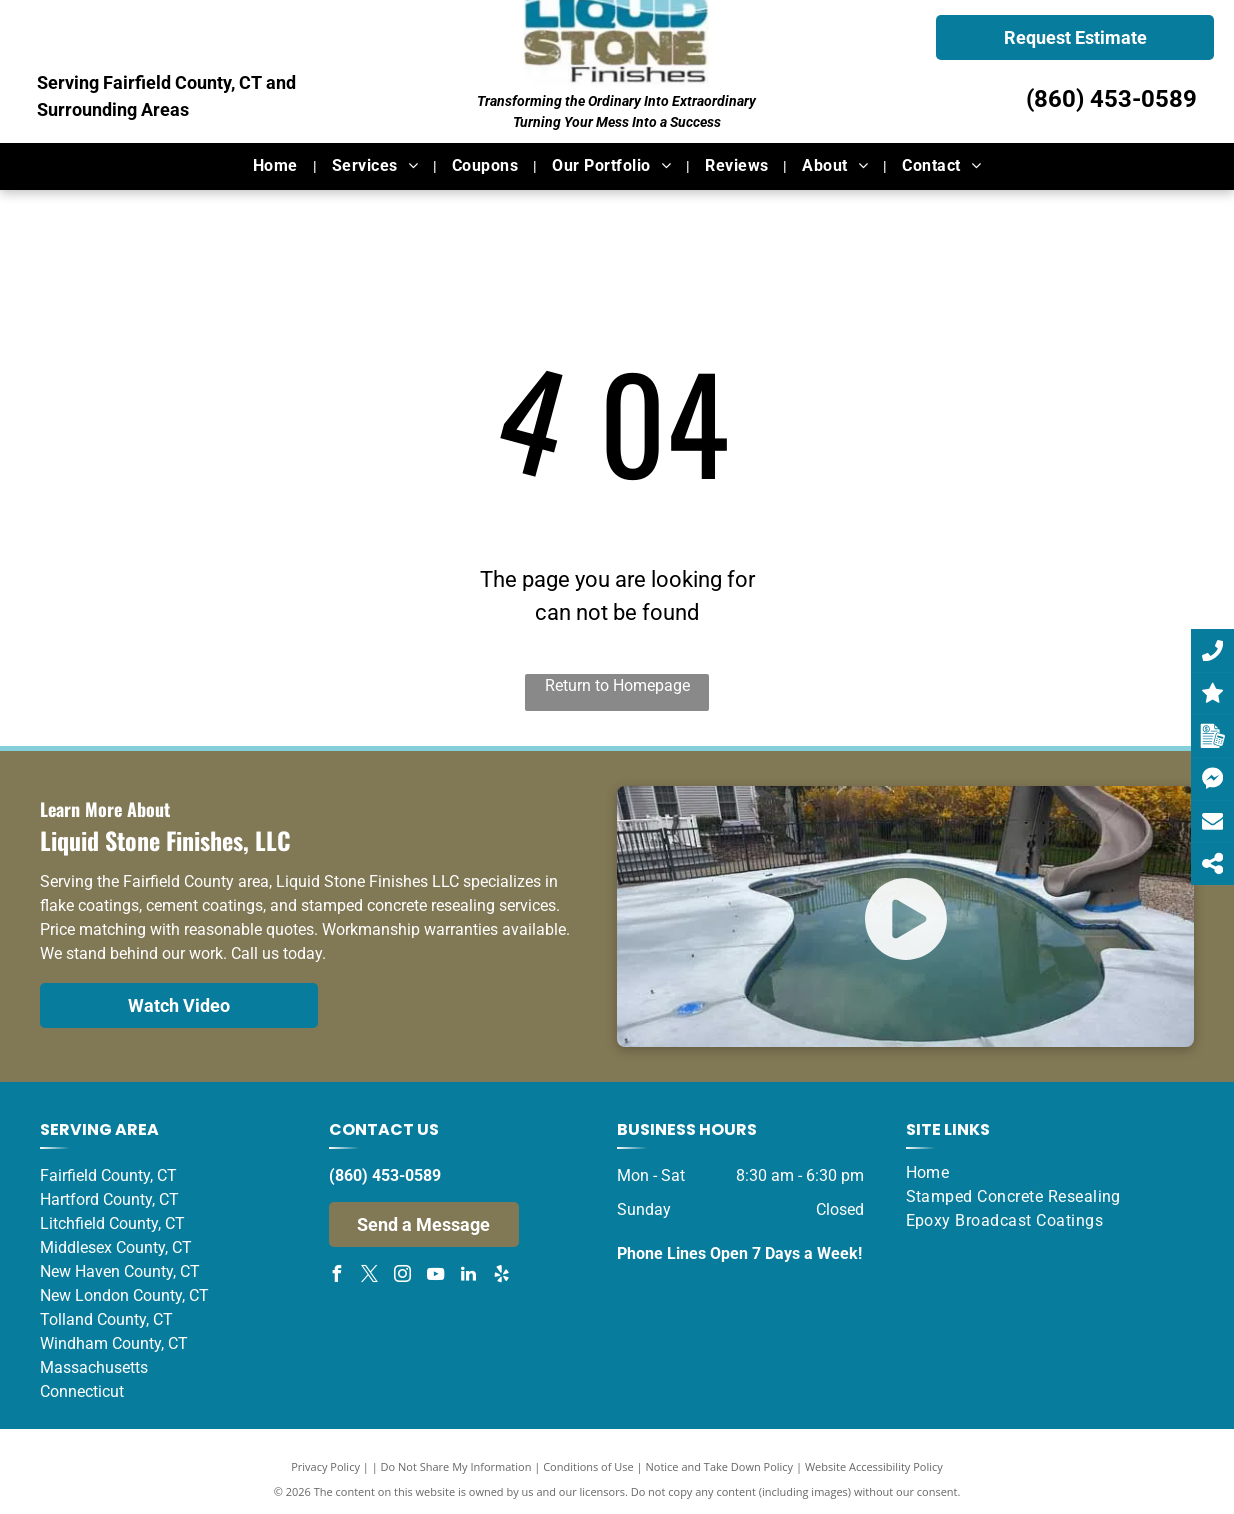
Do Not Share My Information (456, 1466)
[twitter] (370, 1276)
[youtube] (436, 1276)
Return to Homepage (617, 685)
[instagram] (403, 1276)
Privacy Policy (325, 1466)
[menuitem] (277, 166)
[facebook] (337, 1276)
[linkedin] (469, 1276)
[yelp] (502, 1276)
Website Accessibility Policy (874, 1466)
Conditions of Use (588, 1466)
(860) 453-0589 (1111, 99)
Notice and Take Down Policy (720, 1466)
